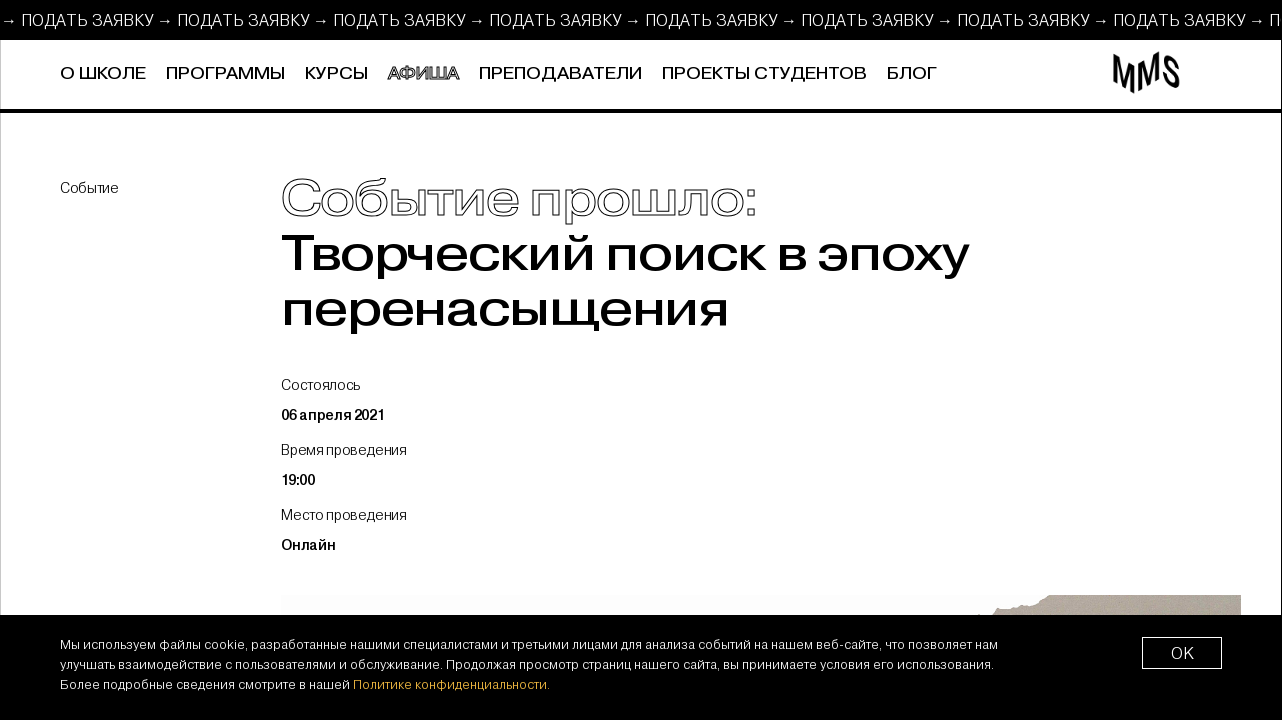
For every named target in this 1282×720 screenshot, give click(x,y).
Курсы (336, 74)
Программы (225, 74)
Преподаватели (560, 74)
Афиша (423, 74)
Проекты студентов (764, 74)
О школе (103, 74)
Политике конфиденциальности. (451, 684)
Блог (912, 74)
